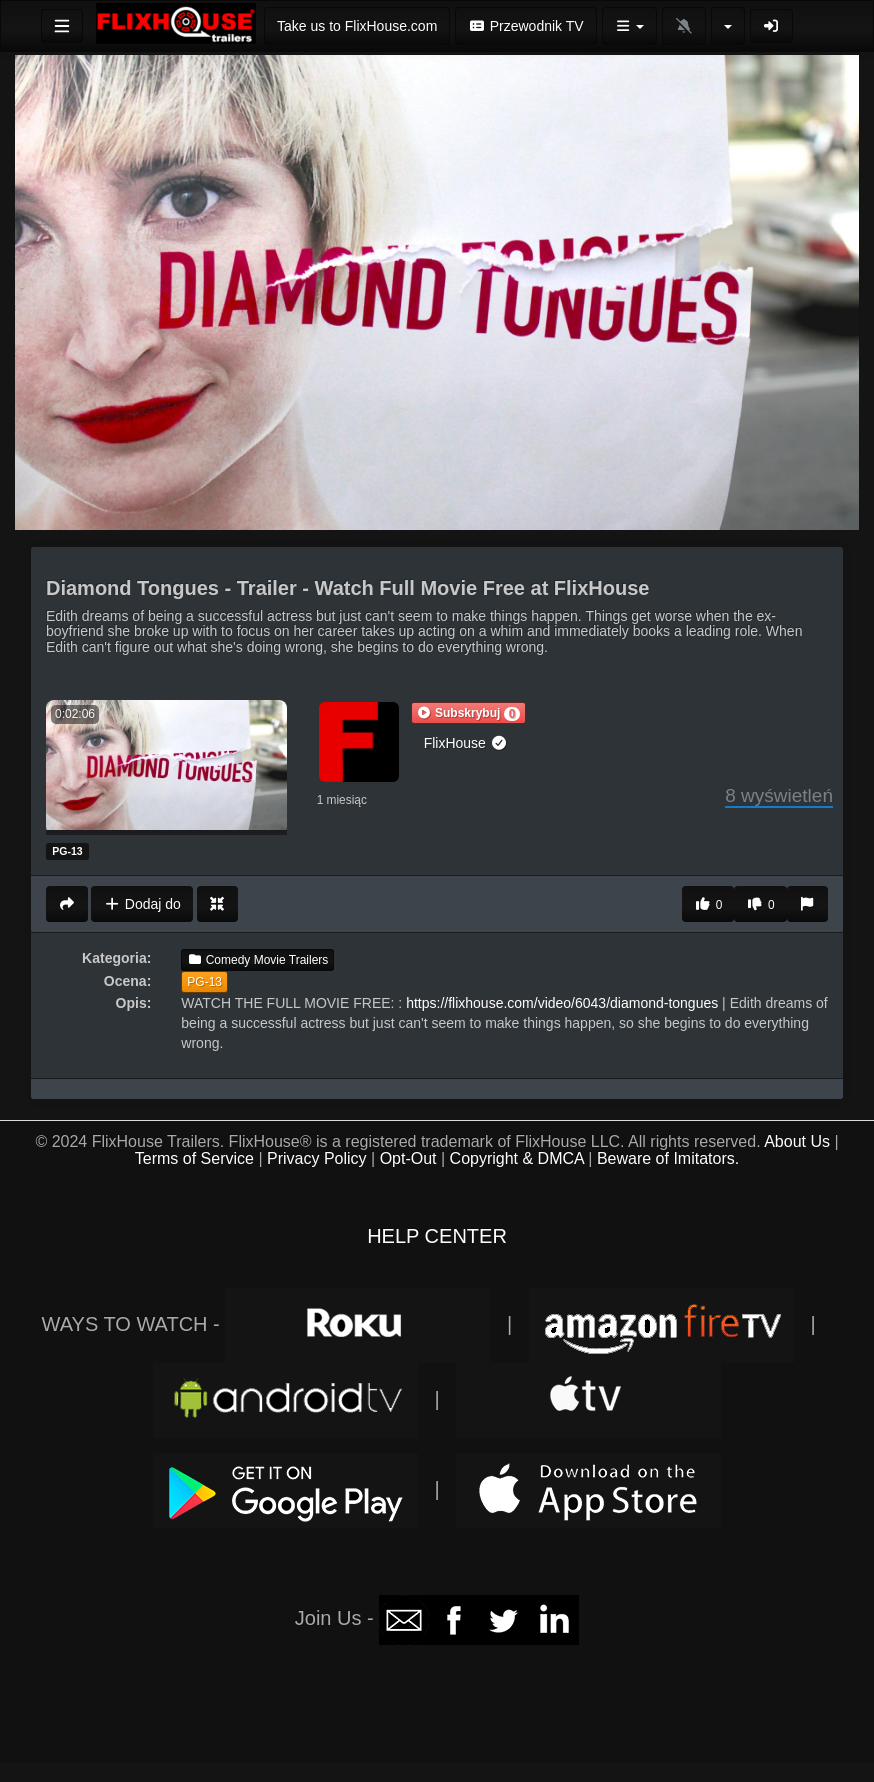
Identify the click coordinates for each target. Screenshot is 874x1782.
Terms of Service (194, 1158)
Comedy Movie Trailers (257, 960)
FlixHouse (466, 743)
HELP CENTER (437, 1236)
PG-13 (204, 982)
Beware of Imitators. (668, 1158)
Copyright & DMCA (517, 1158)
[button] (469, 713)
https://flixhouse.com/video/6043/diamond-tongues (562, 1003)
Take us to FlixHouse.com (357, 26)
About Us (797, 1141)
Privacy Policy (317, 1158)
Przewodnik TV (525, 26)
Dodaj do (141, 904)
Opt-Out (408, 1158)
